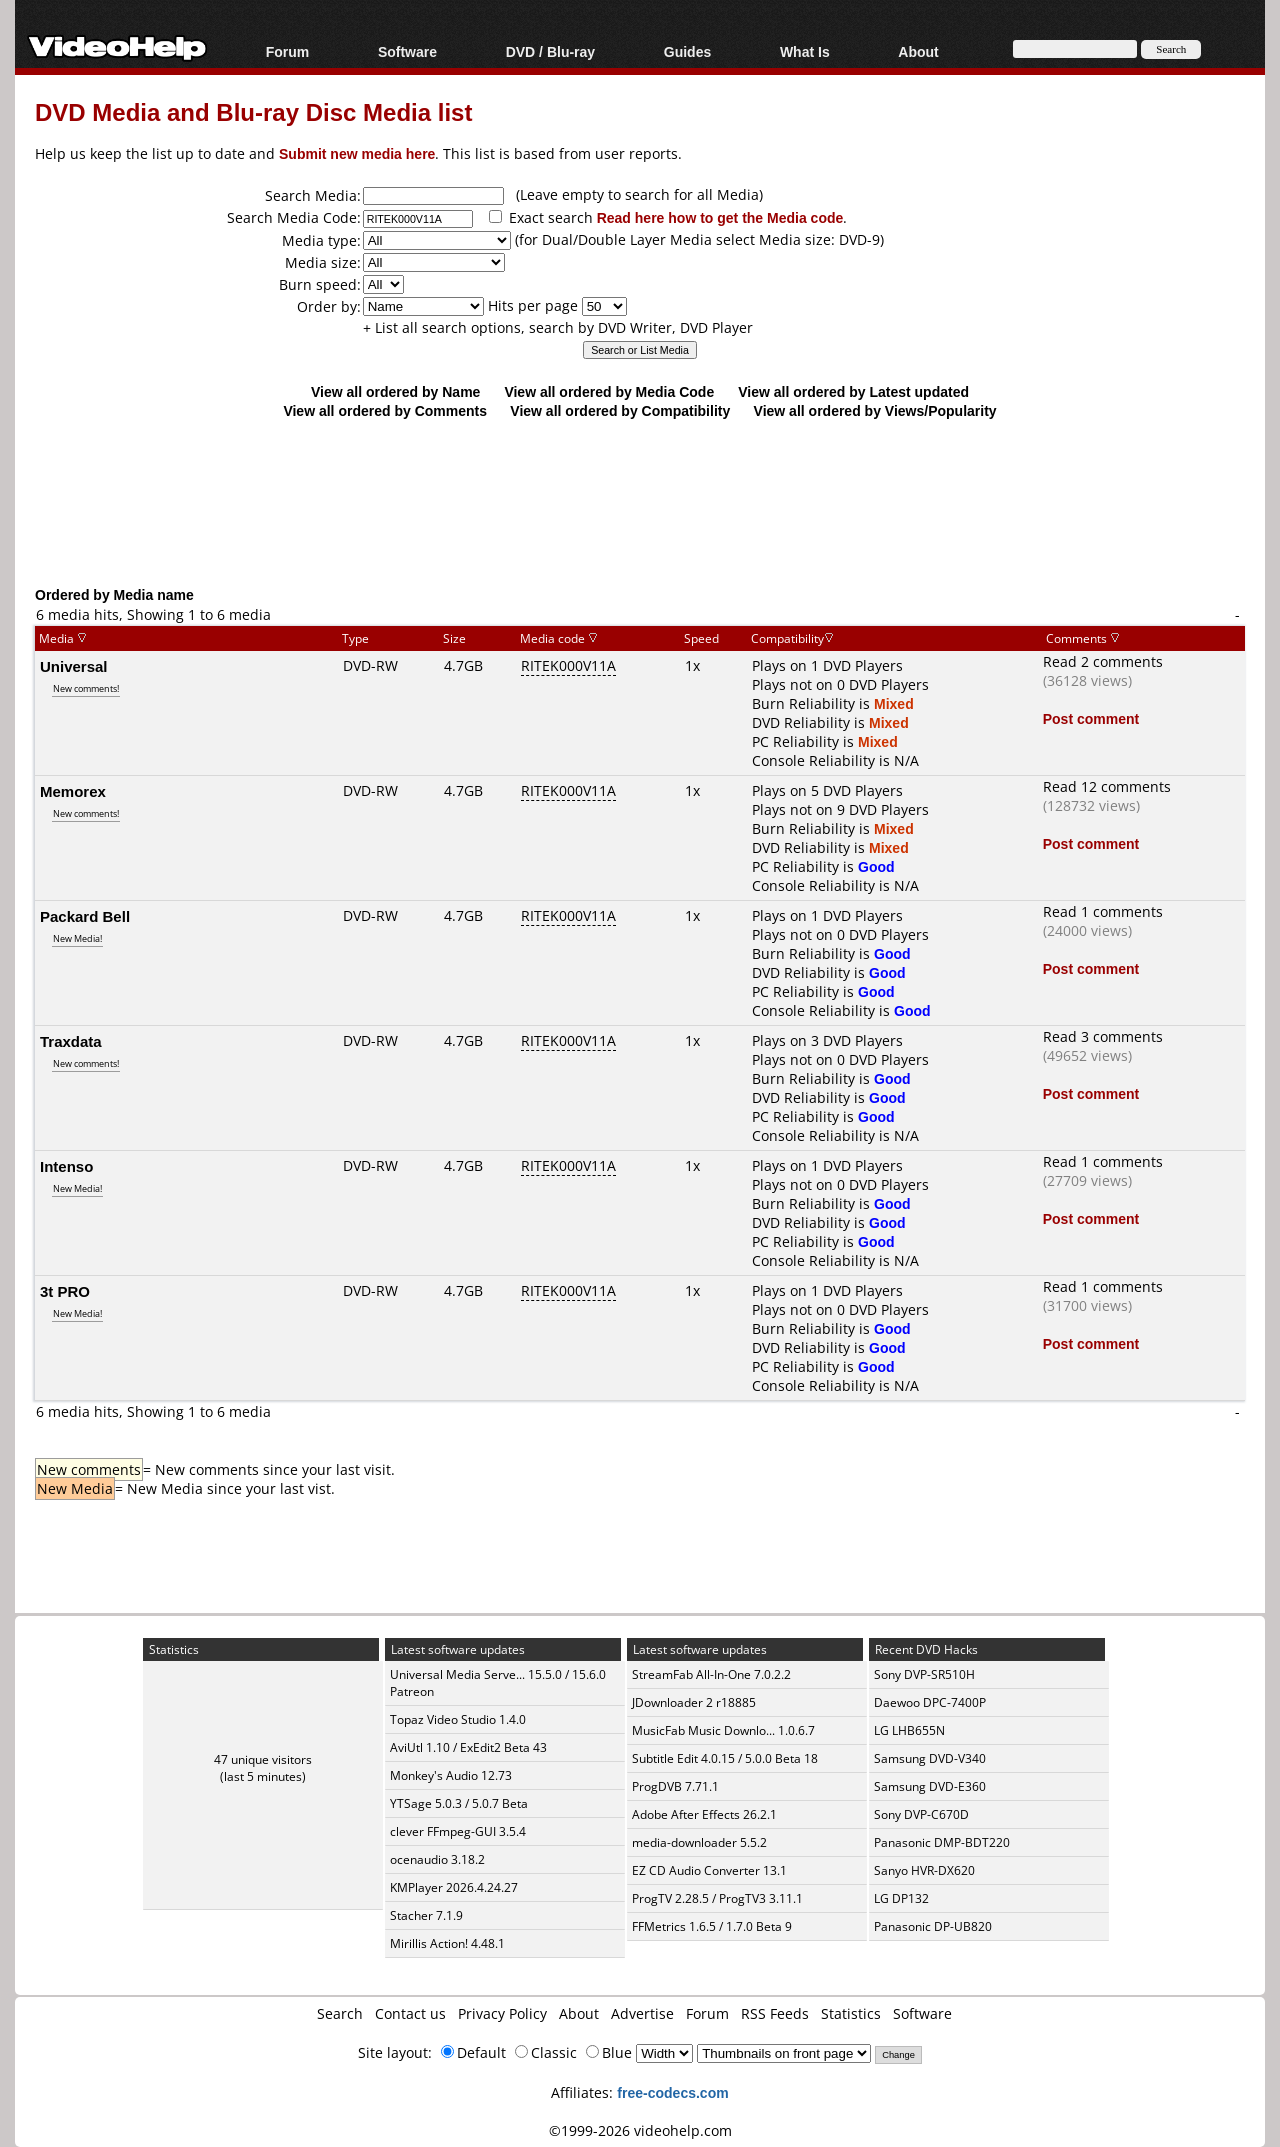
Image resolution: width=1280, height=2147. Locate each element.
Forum (288, 51)
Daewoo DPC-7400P (930, 1702)
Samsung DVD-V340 (930, 1758)
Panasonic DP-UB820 (933, 1926)
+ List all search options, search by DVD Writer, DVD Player (558, 327)
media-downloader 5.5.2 (699, 1842)
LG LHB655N (909, 1730)
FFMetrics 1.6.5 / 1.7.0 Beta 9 (712, 1926)
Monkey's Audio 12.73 (451, 1775)
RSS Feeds (775, 2013)
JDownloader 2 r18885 (694, 1702)
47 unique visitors (263, 1759)
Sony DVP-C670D (921, 1814)
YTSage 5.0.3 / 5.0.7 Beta (459, 1803)
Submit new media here (357, 153)
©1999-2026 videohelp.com (640, 2130)
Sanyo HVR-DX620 (924, 1870)
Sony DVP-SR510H (924, 1674)
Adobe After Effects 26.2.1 (704, 1814)
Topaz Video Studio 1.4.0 (458, 1719)
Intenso (66, 1166)
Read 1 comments (1103, 911)
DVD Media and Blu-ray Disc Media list (253, 111)
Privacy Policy (502, 2013)
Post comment (1091, 718)
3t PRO (65, 1291)
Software (407, 51)
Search (340, 2013)
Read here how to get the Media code (720, 217)
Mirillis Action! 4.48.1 (447, 1943)
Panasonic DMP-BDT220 (942, 1842)
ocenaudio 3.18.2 (437, 1859)
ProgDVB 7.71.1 (675, 1786)
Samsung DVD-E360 (930, 1786)
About (918, 51)
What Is (805, 51)
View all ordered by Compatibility (620, 410)
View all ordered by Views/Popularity (875, 410)
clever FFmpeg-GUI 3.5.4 (458, 1831)
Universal (74, 666)
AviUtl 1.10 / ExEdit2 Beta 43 (468, 1747)
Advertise (642, 2013)
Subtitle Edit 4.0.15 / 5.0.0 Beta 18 (725, 1758)
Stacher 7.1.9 (426, 1915)
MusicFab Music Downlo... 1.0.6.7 (723, 1730)
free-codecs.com (672, 2092)
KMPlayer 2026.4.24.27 (454, 1887)
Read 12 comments (1107, 786)
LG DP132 (901, 1898)
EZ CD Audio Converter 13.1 (709, 1870)
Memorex (73, 791)
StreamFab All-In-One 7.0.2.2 (711, 1674)
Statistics (851, 2013)
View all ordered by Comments (385, 410)
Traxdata (71, 1041)
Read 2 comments (1103, 661)
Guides (687, 51)
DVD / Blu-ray (550, 51)
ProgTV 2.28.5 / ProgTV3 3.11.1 (717, 1898)
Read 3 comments (1103, 1036)
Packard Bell (85, 916)
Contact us (410, 2013)
